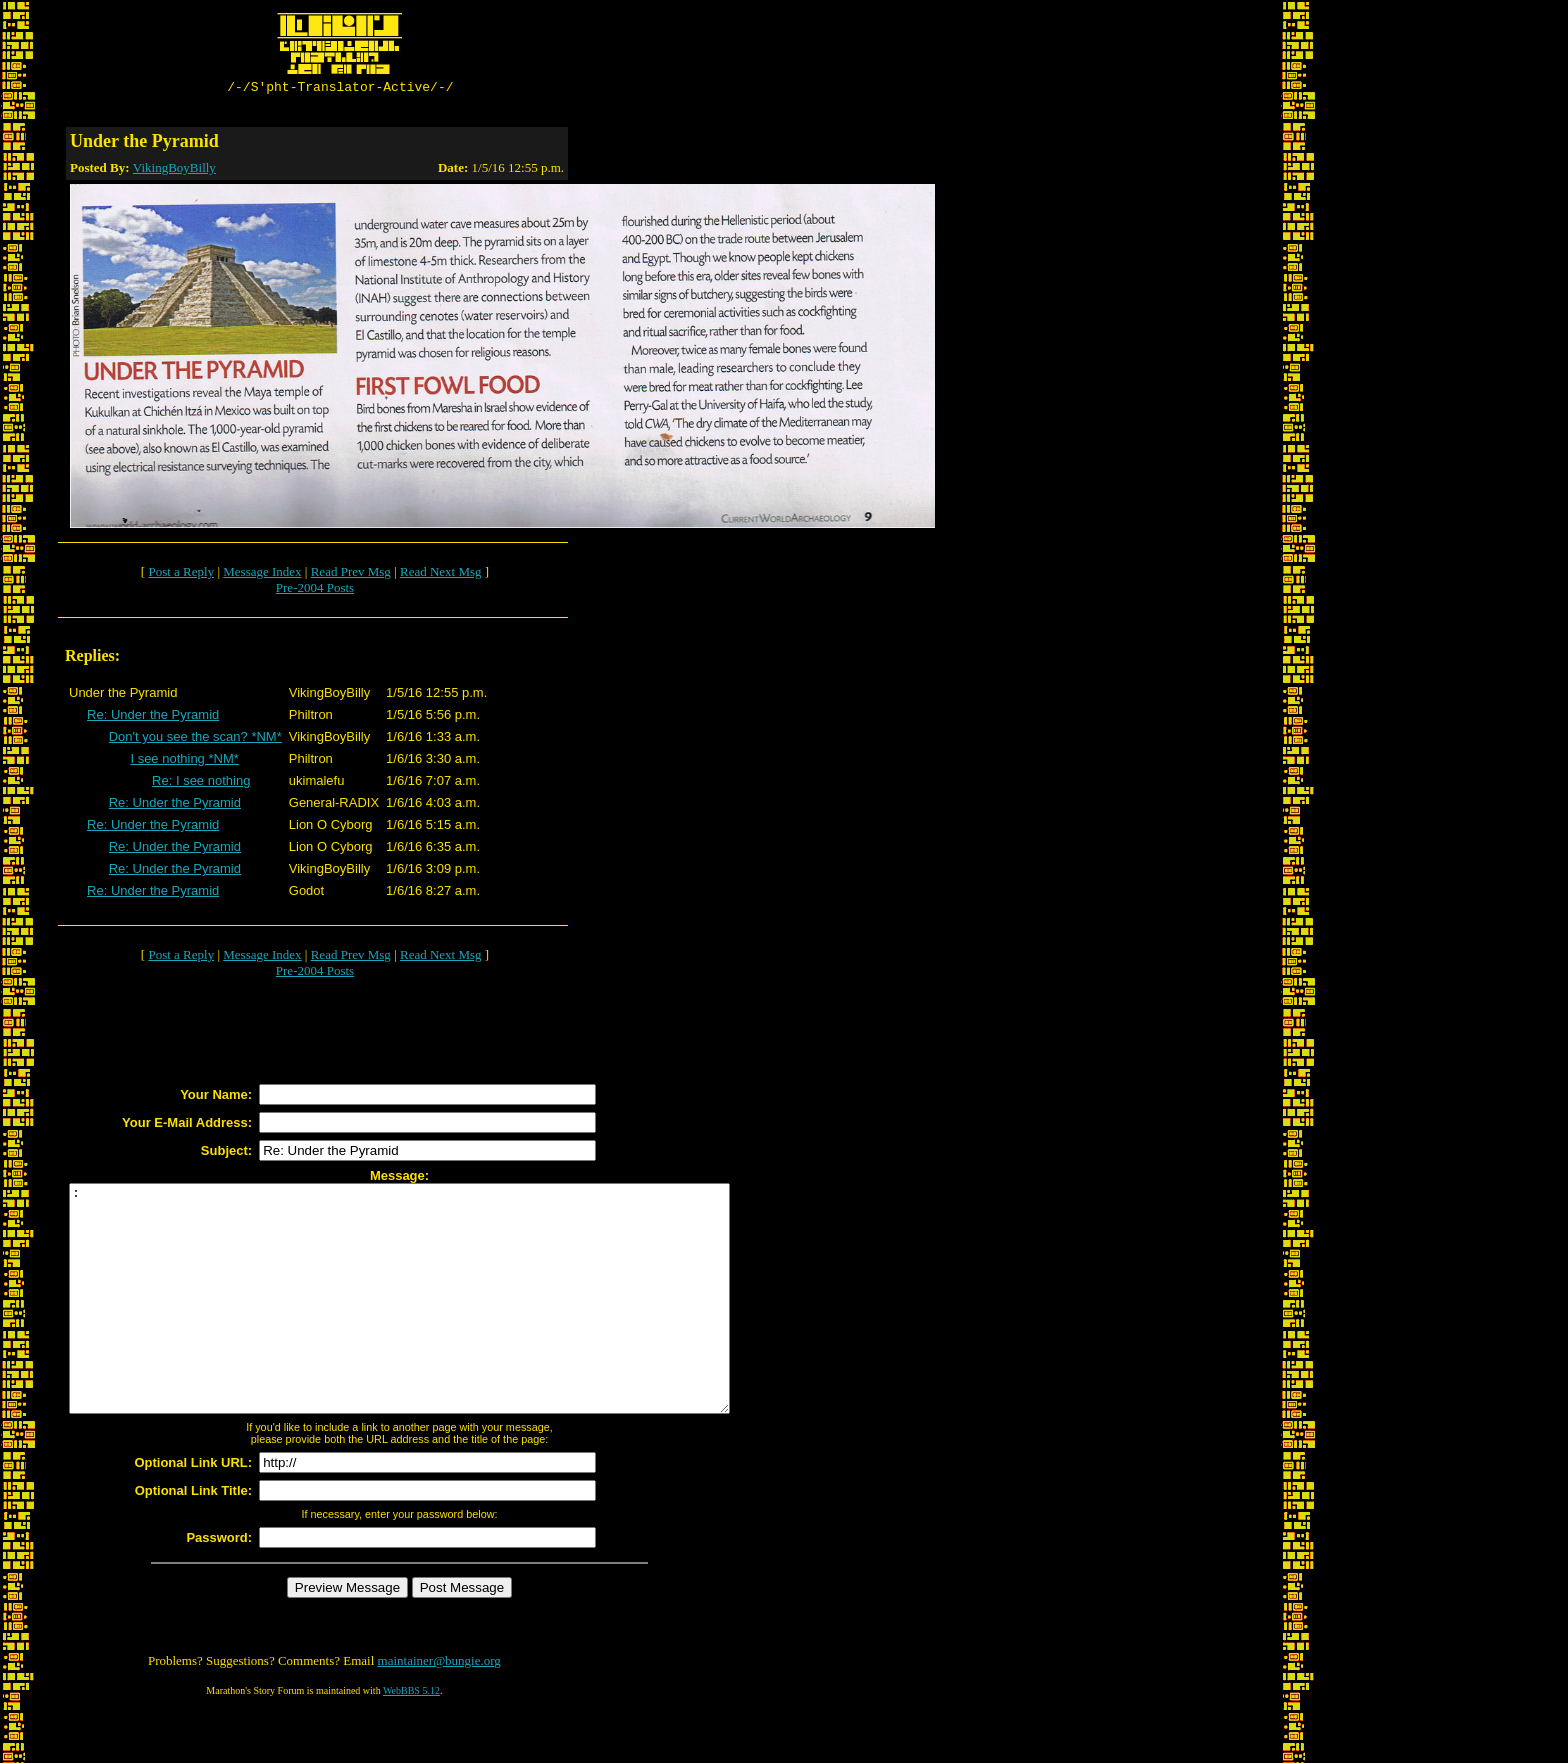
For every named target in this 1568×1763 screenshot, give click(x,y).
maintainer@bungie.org (439, 1708)
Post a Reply (181, 574)
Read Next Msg (441, 574)
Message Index (262, 574)
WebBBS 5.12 (411, 1738)
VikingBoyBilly (174, 170)
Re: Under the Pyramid (153, 717)
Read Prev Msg (351, 574)
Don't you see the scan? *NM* (195, 739)
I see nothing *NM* (184, 761)
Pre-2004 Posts (315, 590)
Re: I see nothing (201, 783)
